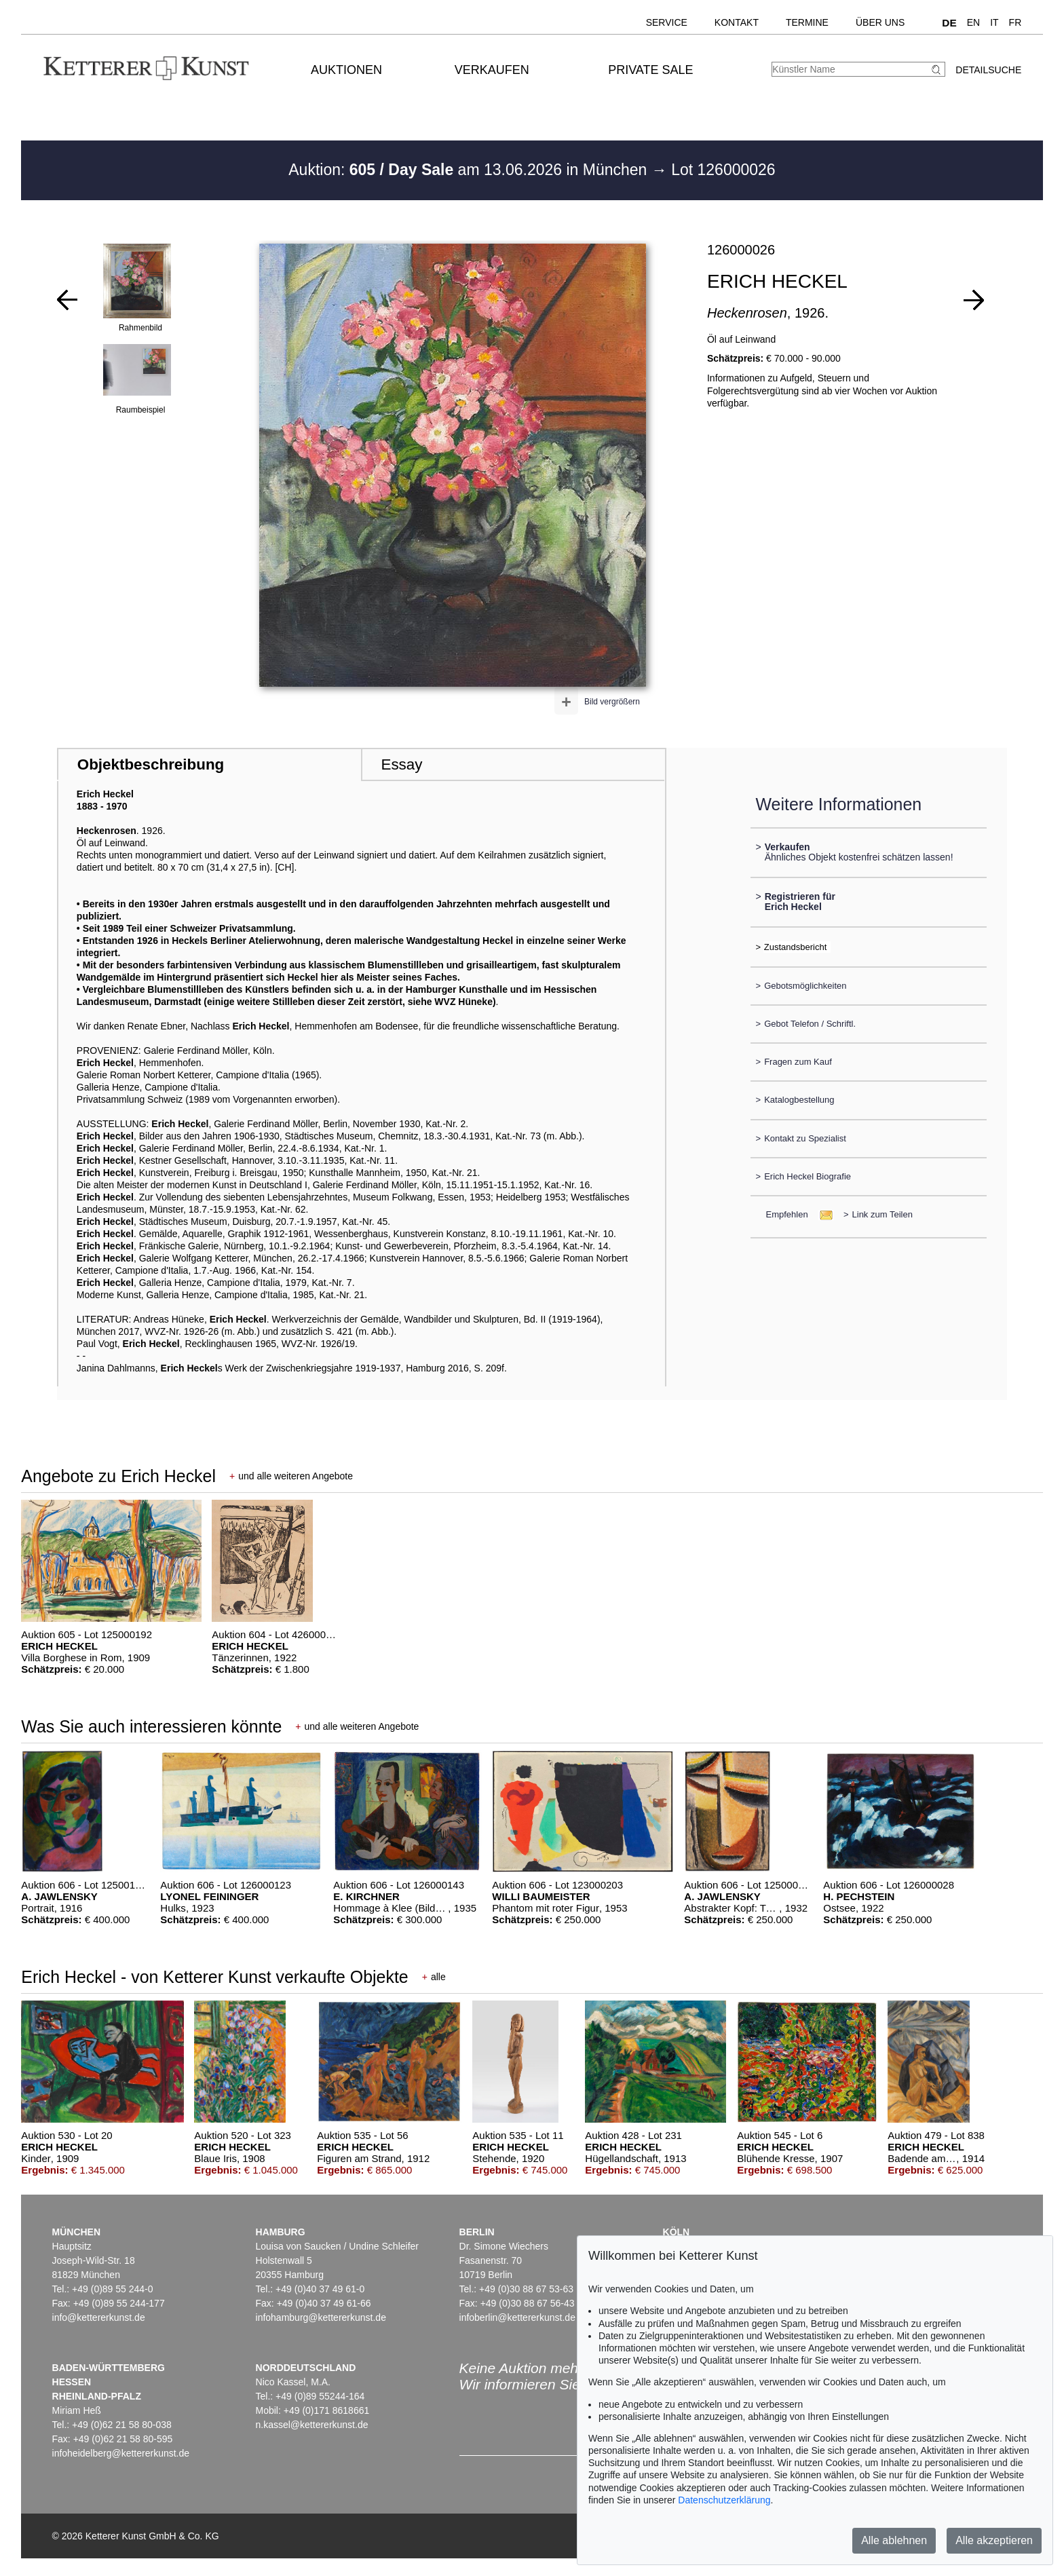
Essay (401, 764)
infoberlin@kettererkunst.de (517, 2317)
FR (1015, 22)
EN (973, 22)
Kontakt (737, 22)
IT (994, 22)
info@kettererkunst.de (98, 2317)
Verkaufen (492, 70)
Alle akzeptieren (994, 2540)
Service (666, 22)
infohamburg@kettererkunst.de (321, 2317)
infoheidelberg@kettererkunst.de (121, 2453)
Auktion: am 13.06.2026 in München (469, 169)
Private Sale (650, 70)
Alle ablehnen (894, 2540)
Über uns (880, 22)
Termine (807, 22)
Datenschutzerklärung (724, 2500)
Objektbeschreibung (150, 764)
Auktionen (346, 70)
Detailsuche (988, 69)
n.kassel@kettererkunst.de (312, 2424)
